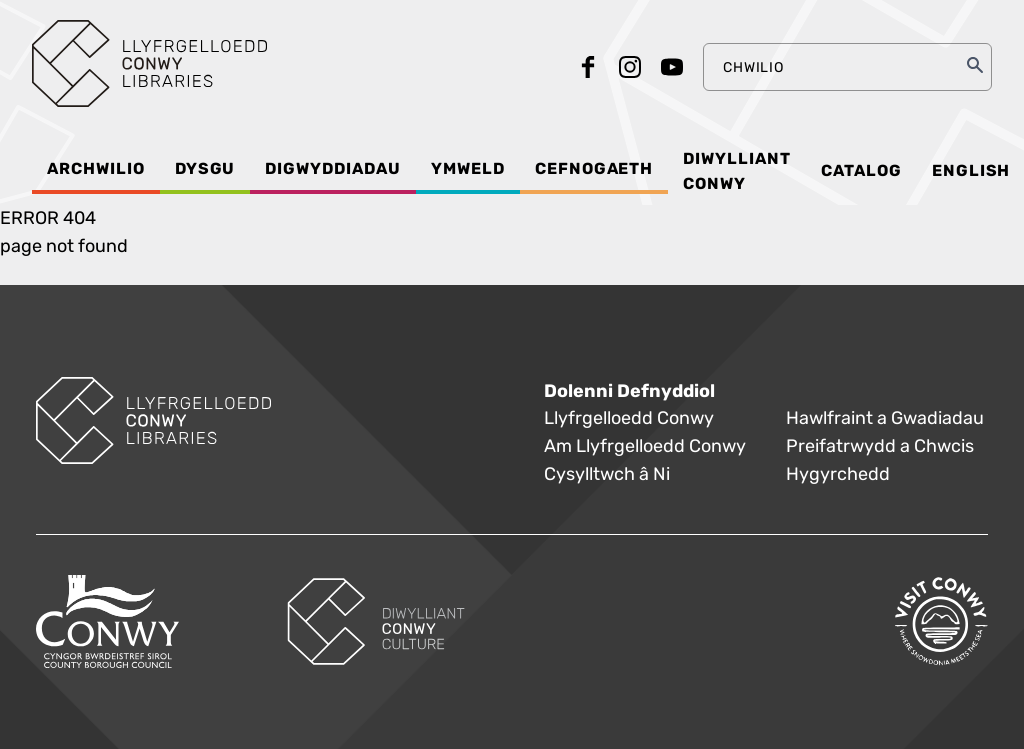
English (971, 171)
